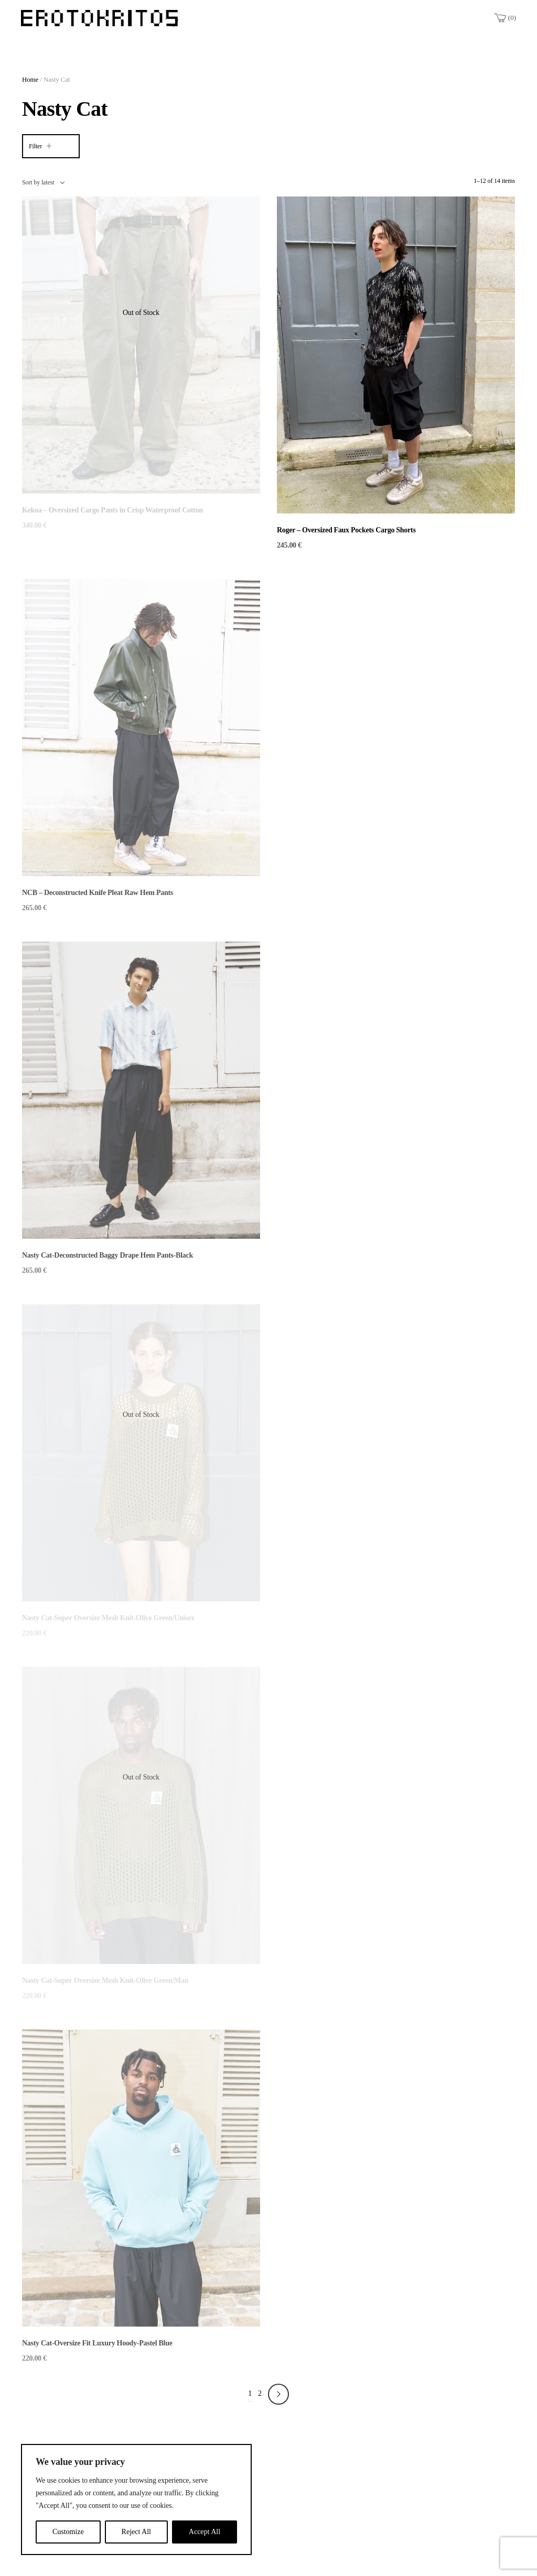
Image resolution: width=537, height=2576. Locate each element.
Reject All (136, 2532)
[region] (136, 2499)
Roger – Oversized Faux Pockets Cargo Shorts (346, 530)
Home (30, 79)
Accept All (204, 2532)
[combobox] (43, 182)
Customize (68, 2532)
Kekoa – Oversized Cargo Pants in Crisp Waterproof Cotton (112, 510)
